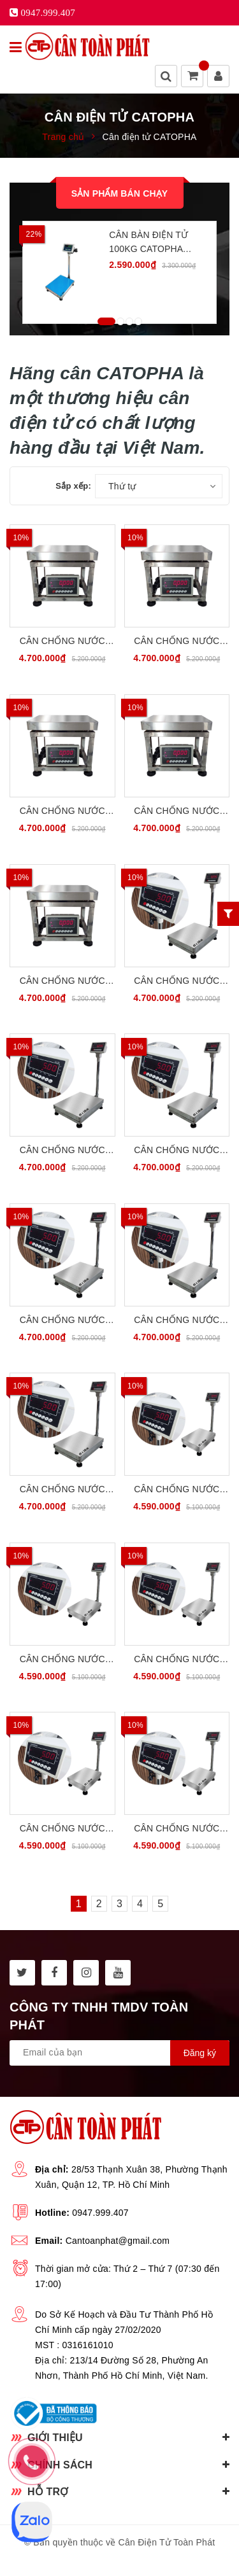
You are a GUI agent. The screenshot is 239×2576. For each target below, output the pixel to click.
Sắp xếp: (73, 486)
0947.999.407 (100, 2213)
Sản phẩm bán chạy (119, 193)
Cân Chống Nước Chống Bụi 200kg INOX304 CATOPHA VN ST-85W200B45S (177, 1321)
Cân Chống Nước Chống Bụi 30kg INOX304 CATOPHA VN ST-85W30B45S (177, 982)
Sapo (148, 2557)
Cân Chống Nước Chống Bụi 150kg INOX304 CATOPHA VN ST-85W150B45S (62, 1321)
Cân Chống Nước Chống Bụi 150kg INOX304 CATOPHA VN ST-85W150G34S (177, 812)
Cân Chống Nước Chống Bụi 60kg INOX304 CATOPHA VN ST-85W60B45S (62, 1151)
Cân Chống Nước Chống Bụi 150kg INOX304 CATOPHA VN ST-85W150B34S (62, 1829)
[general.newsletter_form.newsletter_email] (119, 2053)
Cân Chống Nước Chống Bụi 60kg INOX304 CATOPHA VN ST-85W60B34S (62, 1660)
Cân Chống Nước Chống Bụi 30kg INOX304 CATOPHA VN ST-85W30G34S (62, 642)
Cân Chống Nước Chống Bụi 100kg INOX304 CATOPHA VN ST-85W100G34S (62, 812)
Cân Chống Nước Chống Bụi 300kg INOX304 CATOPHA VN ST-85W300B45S (62, 1490)
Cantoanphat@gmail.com (118, 2241)
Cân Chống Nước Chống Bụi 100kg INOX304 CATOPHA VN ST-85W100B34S (177, 1660)
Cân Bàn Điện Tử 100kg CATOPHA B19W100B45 (148, 243)
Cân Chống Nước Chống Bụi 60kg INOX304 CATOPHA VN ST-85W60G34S (177, 642)
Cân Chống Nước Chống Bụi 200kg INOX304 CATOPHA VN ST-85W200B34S (177, 1829)
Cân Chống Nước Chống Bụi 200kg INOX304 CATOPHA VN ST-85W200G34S (62, 982)
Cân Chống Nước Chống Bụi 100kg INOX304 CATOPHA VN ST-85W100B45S (177, 1151)
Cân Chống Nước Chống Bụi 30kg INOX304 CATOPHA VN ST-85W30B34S (177, 1490)
